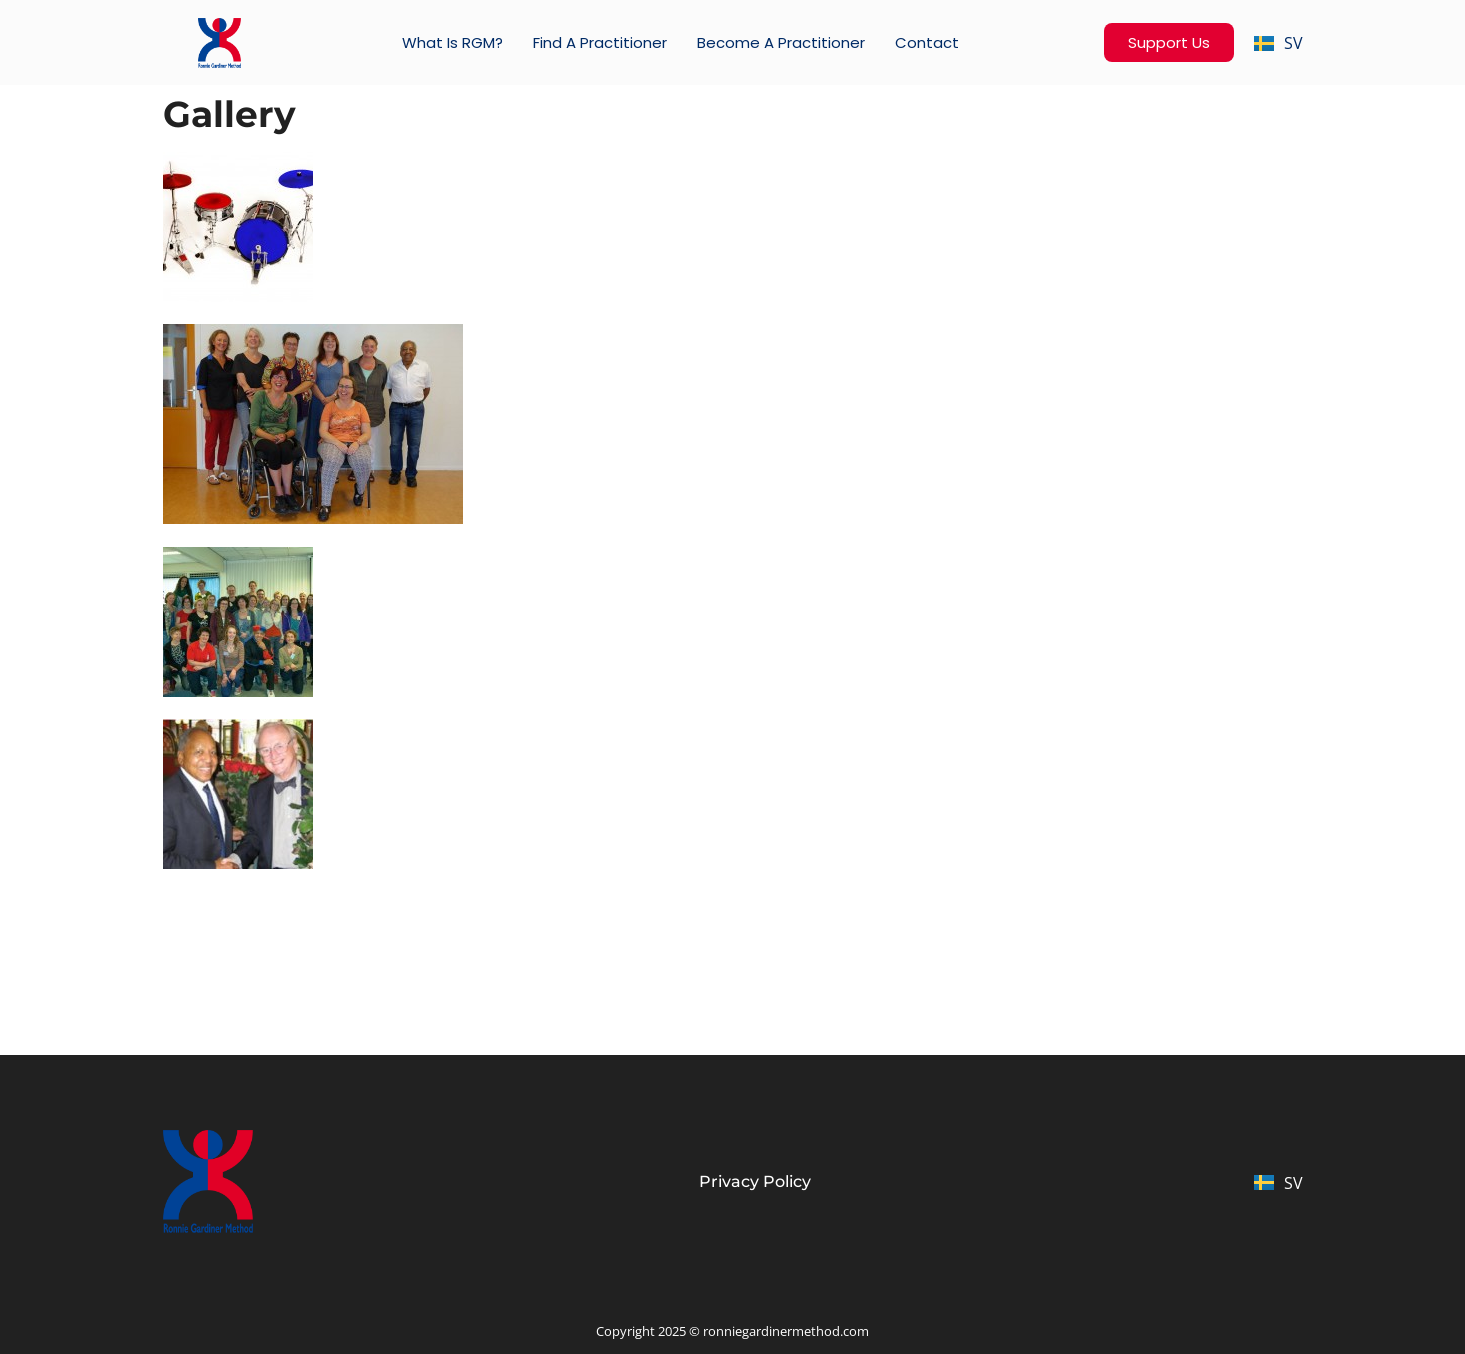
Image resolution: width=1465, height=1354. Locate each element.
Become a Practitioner (781, 42)
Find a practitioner (600, 42)
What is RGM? (452, 42)
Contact (927, 42)
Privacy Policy (755, 1181)
